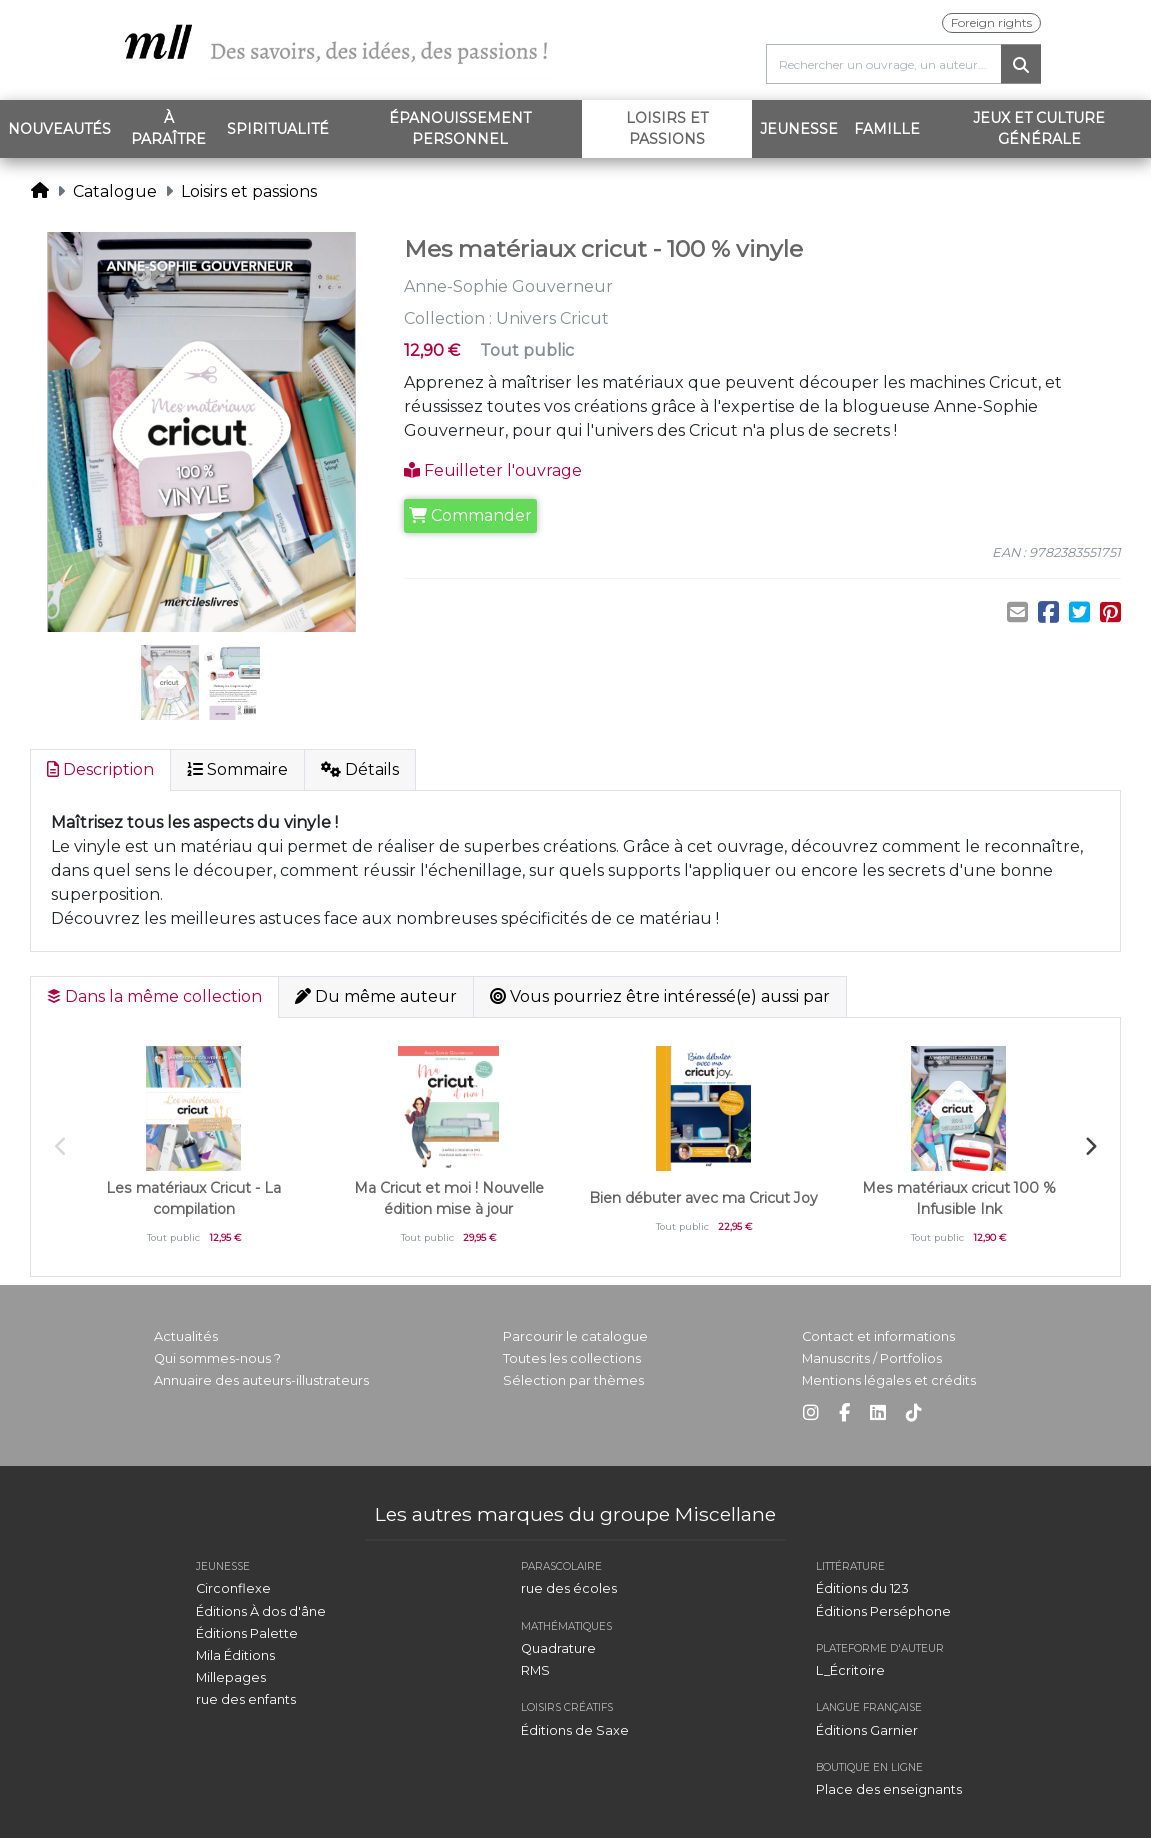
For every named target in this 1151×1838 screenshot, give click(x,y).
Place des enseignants (889, 1789)
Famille (887, 129)
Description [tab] (100, 769)
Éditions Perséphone (883, 1611)
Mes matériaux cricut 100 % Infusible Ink (959, 1198)
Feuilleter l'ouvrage (493, 470)
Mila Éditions (235, 1655)
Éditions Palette (247, 1633)
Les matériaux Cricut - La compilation (193, 1198)
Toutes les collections (572, 1358)
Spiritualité (278, 129)
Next (1090, 1147)
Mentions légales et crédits (889, 1380)
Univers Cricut (552, 318)
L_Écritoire (850, 1670)
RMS (535, 1670)
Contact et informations (878, 1336)
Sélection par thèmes (573, 1380)
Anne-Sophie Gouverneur (508, 286)
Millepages (231, 1677)
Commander (470, 515)
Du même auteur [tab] (376, 996)
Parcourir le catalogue (575, 1336)
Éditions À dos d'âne (261, 1611)
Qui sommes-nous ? (217, 1358)
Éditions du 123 (862, 1588)
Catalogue (115, 191)
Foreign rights (991, 22)
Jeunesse (799, 129)
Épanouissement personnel (460, 128)
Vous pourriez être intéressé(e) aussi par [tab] (660, 996)
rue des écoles (569, 1588)
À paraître (168, 128)
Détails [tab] (360, 769)
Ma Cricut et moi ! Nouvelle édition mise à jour (449, 1198)
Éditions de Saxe (575, 1730)
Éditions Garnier (867, 1730)
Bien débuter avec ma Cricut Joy (703, 1198)
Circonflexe (233, 1588)
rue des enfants (246, 1699)
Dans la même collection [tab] (154, 996)
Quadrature (558, 1648)
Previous (61, 1147)
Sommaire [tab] (237, 769)
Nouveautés (59, 129)
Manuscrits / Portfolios (872, 1358)
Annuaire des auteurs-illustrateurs (261, 1380)
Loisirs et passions (689, 128)
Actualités (186, 1336)
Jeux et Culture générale (1039, 128)
